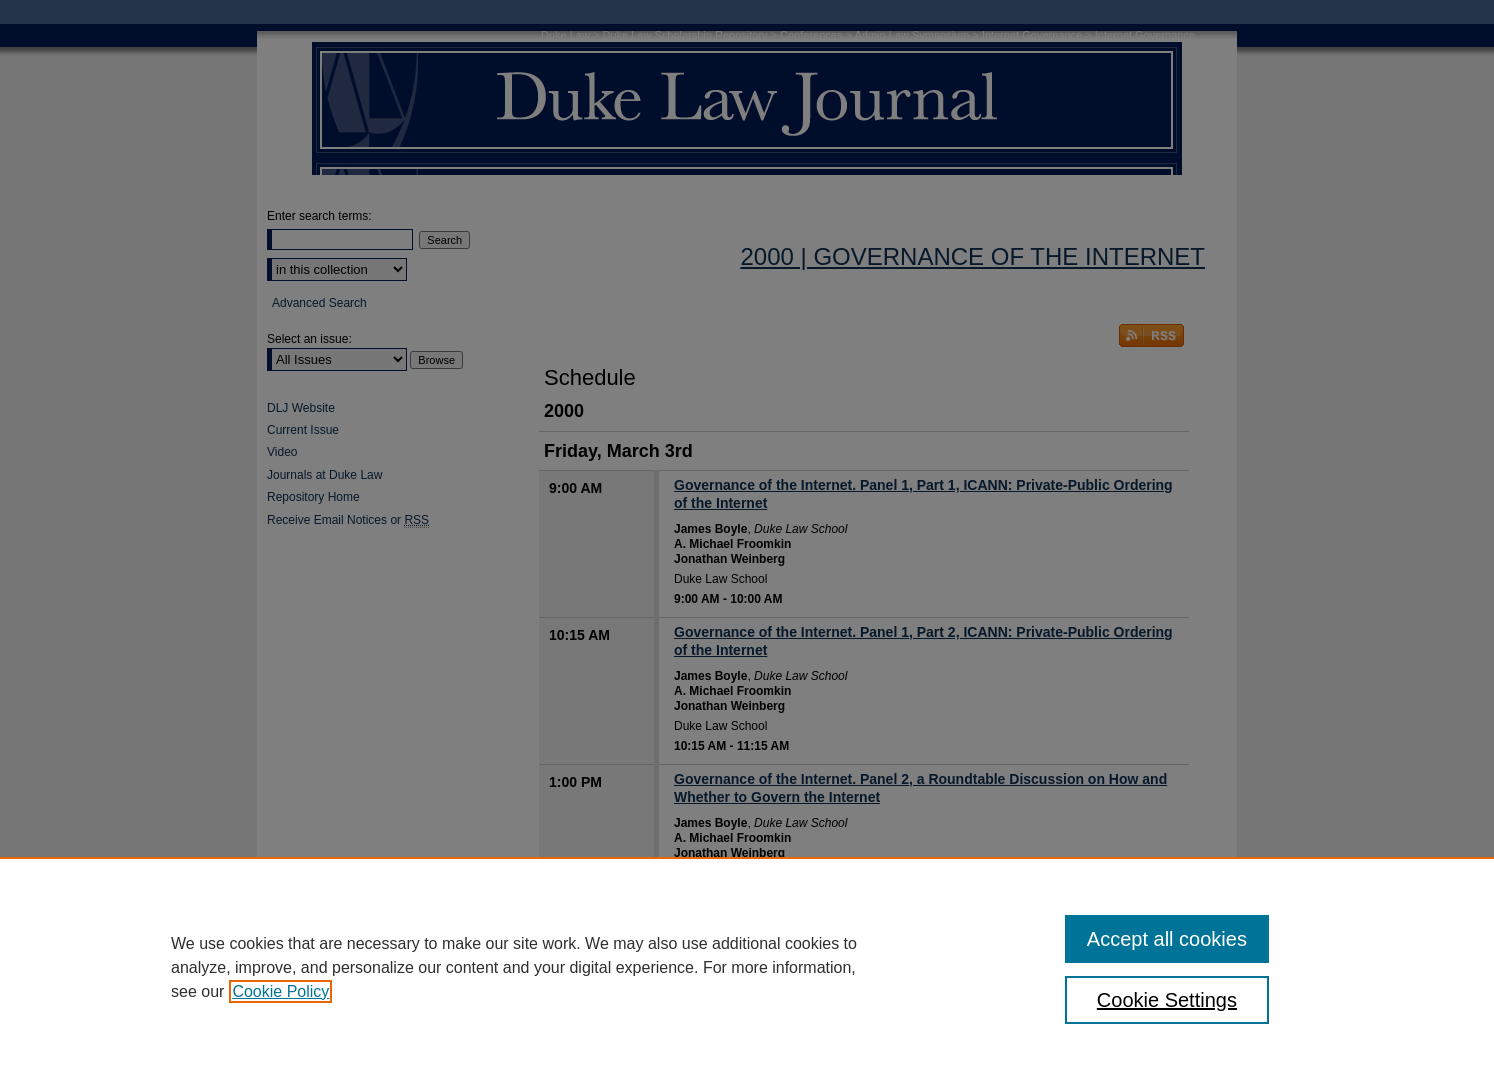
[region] (747, 967)
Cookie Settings (1167, 1000)
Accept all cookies (1167, 939)
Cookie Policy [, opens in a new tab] (280, 991)
